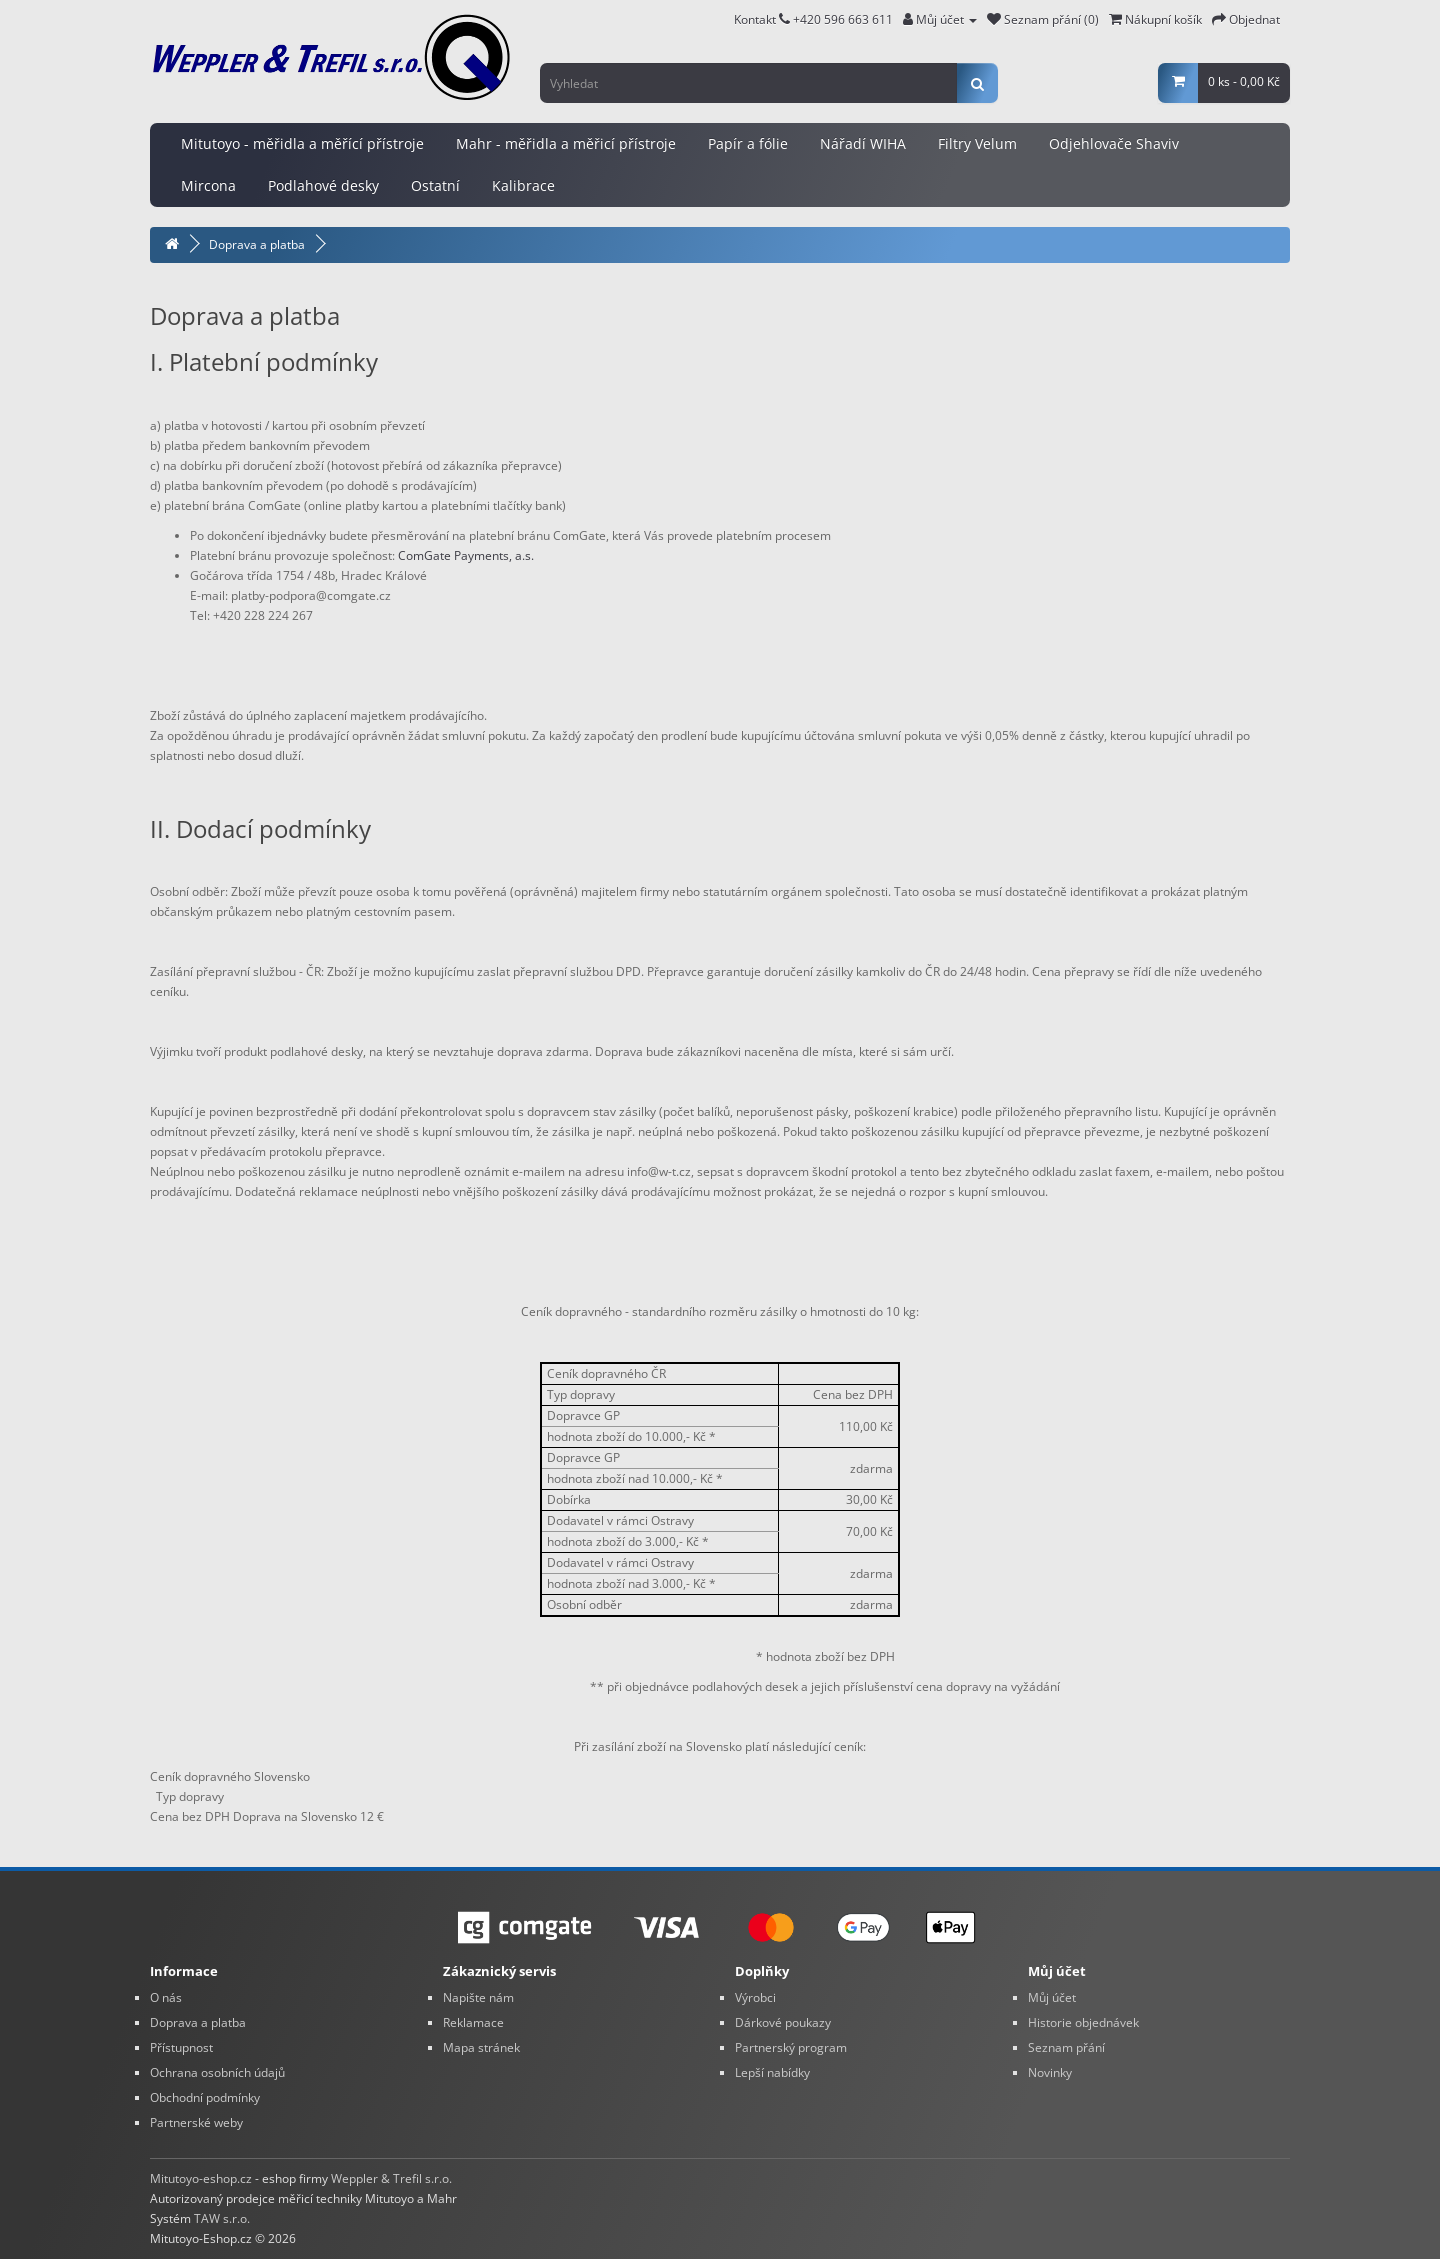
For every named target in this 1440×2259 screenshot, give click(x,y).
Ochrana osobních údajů (217, 2072)
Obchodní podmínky (205, 2097)
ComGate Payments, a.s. (466, 555)
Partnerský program (791, 2047)
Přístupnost (181, 2047)
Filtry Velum (977, 143)
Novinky (1050, 2072)
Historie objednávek (1083, 2022)
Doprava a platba (257, 244)
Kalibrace (523, 185)
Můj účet (1052, 1997)
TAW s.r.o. (222, 2218)
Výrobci (755, 1997)
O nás (166, 1997)
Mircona (208, 185)
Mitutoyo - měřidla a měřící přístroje (302, 143)
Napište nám (478, 1997)
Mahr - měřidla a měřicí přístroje (566, 143)
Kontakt (762, 19)
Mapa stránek (481, 2047)
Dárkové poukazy (783, 2022)
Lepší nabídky (772, 2072)
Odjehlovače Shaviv (1114, 143)
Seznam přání (1066, 2047)
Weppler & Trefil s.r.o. (391, 2178)
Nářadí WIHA (863, 143)
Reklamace (473, 2022)
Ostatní (435, 185)
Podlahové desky (323, 185)
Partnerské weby (196, 2122)
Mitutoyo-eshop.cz (201, 2178)
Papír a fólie (748, 143)
